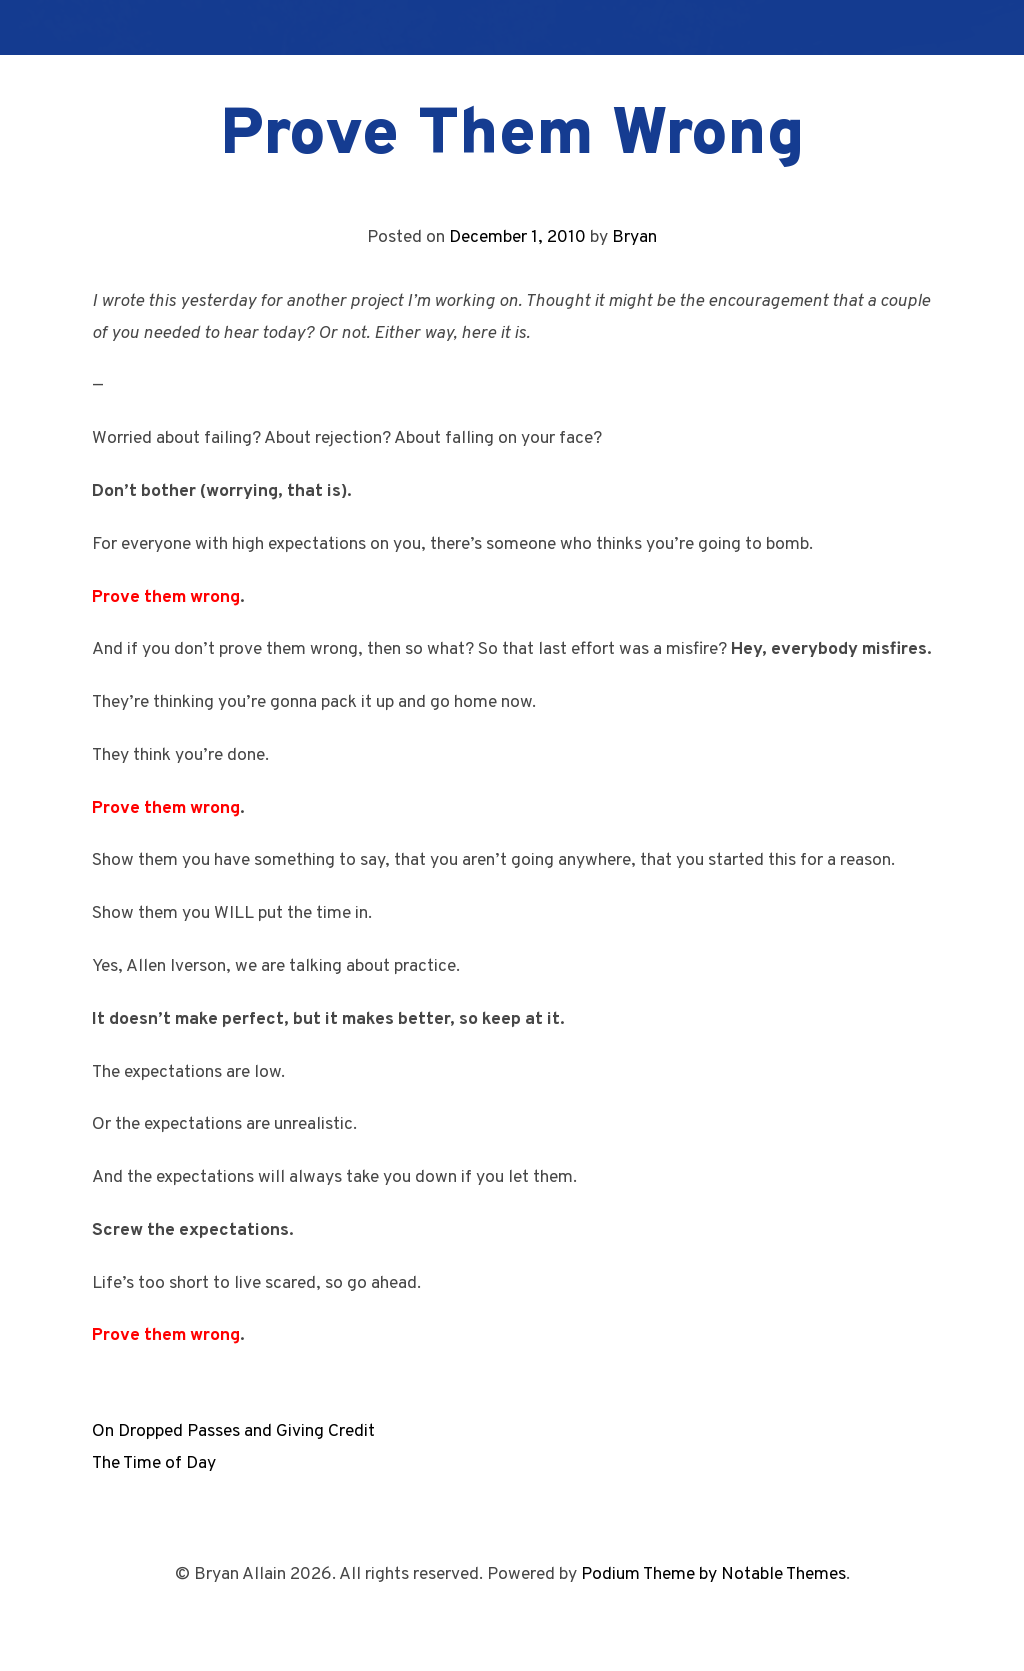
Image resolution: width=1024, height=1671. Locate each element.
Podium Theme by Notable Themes (713, 1574)
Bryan (634, 237)
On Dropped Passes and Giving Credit (233, 1431)
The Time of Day (154, 1463)
